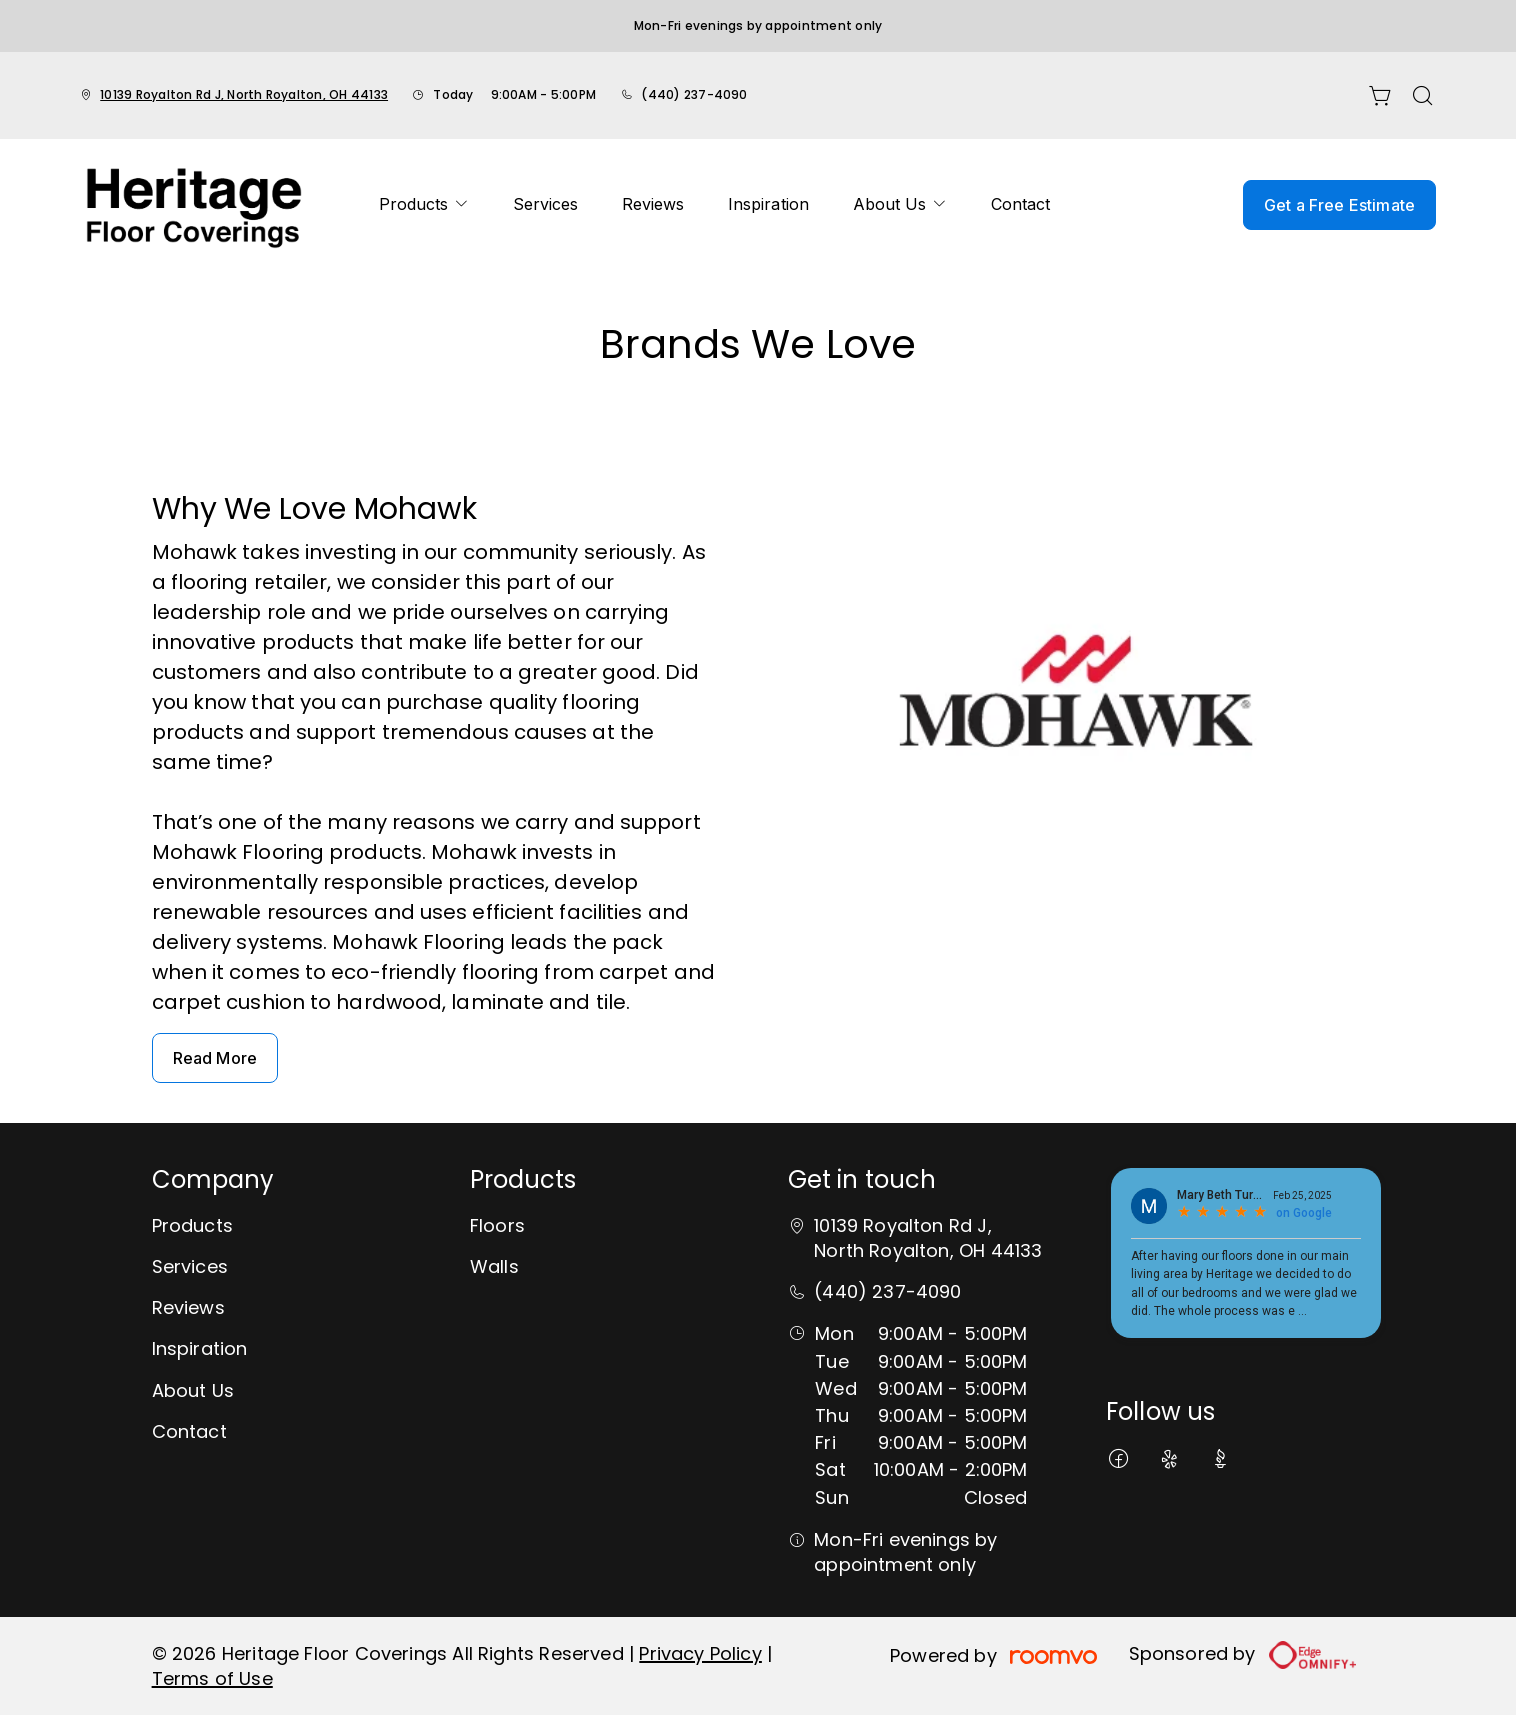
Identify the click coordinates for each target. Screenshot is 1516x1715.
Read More (215, 1058)
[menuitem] (424, 205)
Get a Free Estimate (1339, 205)
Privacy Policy (700, 1653)
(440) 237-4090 (694, 94)
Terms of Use (212, 1678)
